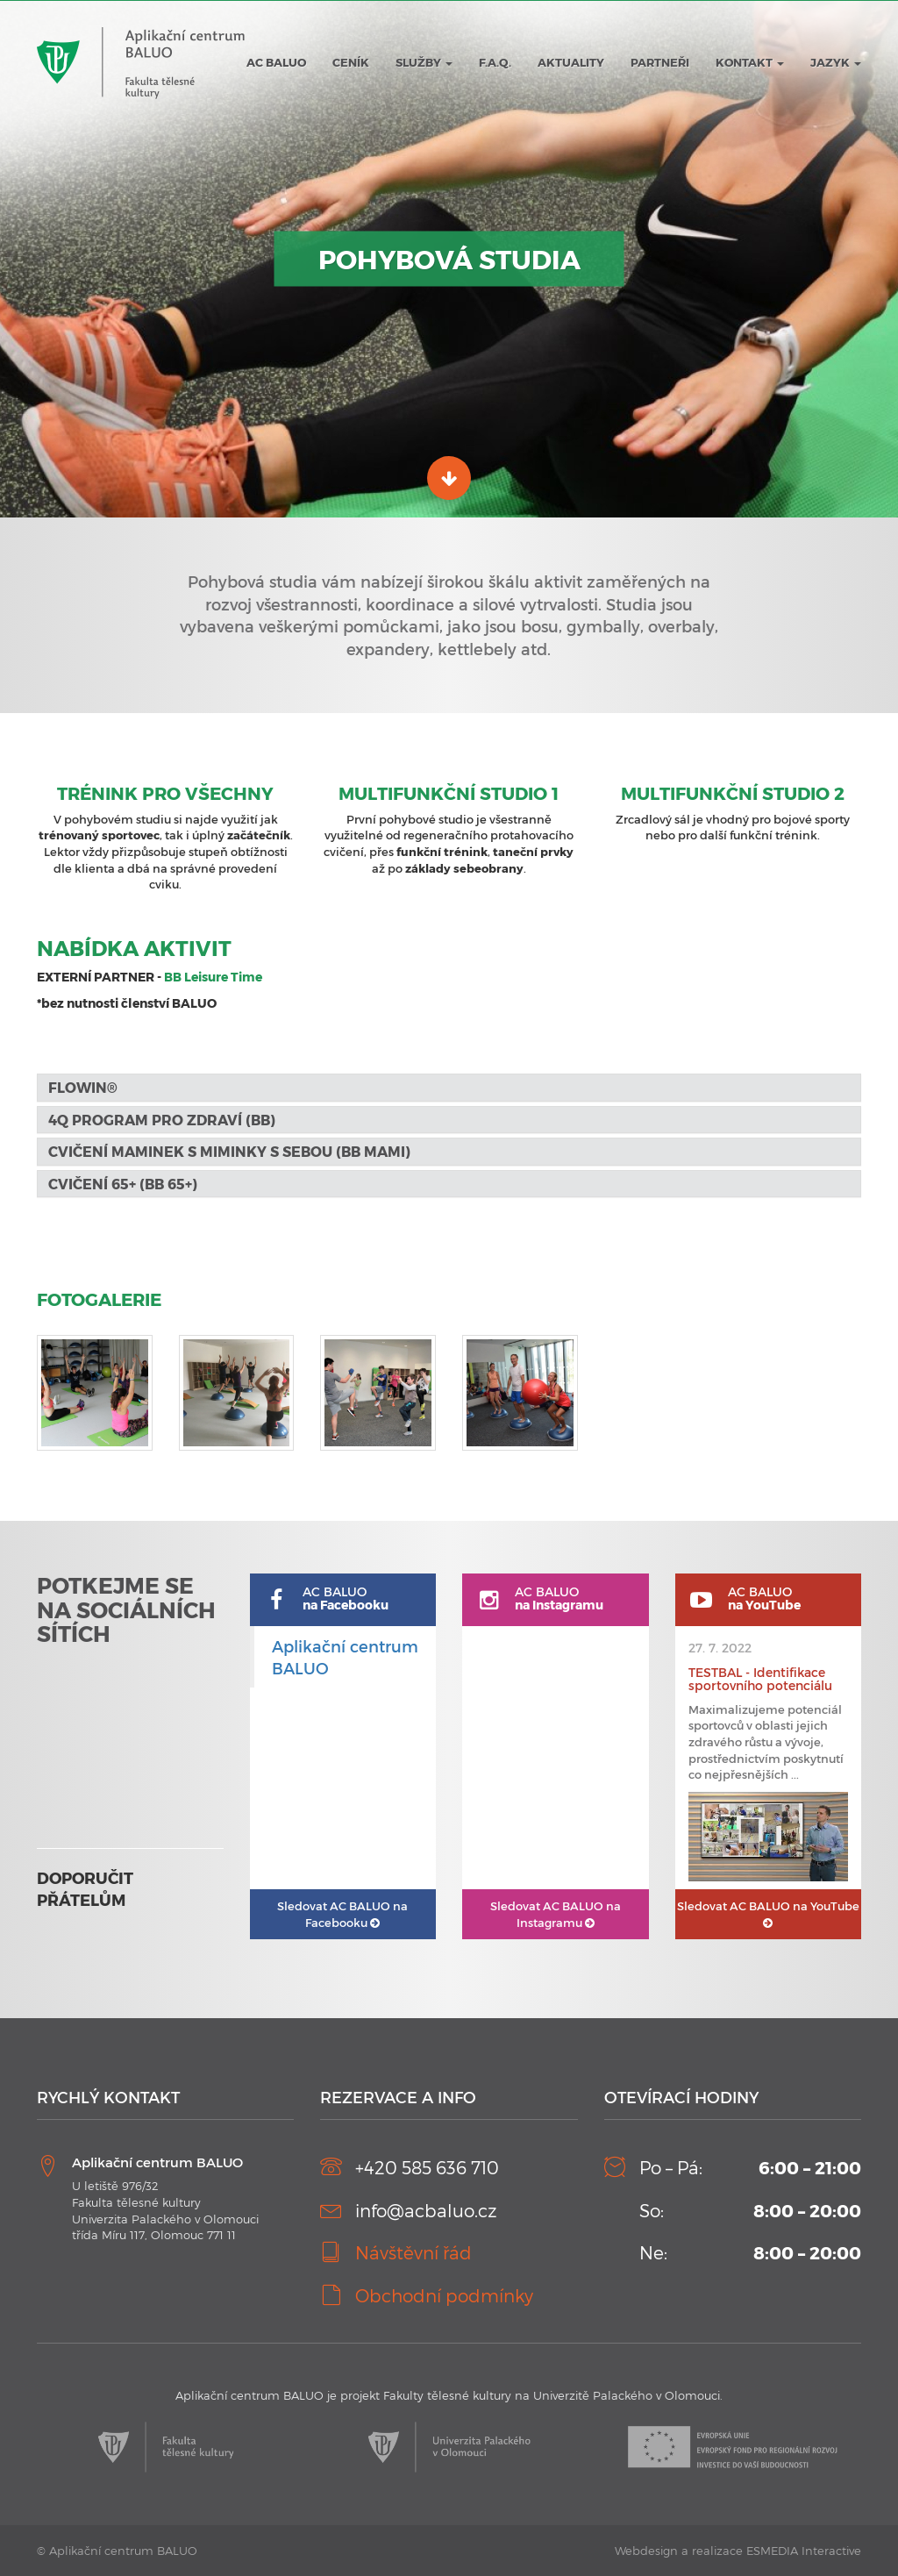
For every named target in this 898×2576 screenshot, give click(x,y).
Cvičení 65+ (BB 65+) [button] (122, 1183)
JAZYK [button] (835, 62)
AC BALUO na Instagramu (555, 1914)
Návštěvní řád (413, 2252)
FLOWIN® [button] (84, 1087)
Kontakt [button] (750, 62)
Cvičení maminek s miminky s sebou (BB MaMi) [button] (229, 1151)
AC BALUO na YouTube (768, 1914)
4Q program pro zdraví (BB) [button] (161, 1119)
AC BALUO (276, 62)
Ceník (350, 62)
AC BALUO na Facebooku (342, 1914)
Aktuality (571, 62)
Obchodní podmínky (444, 2295)
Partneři (660, 62)
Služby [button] (424, 62)
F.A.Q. (495, 62)
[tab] (449, 1087)
